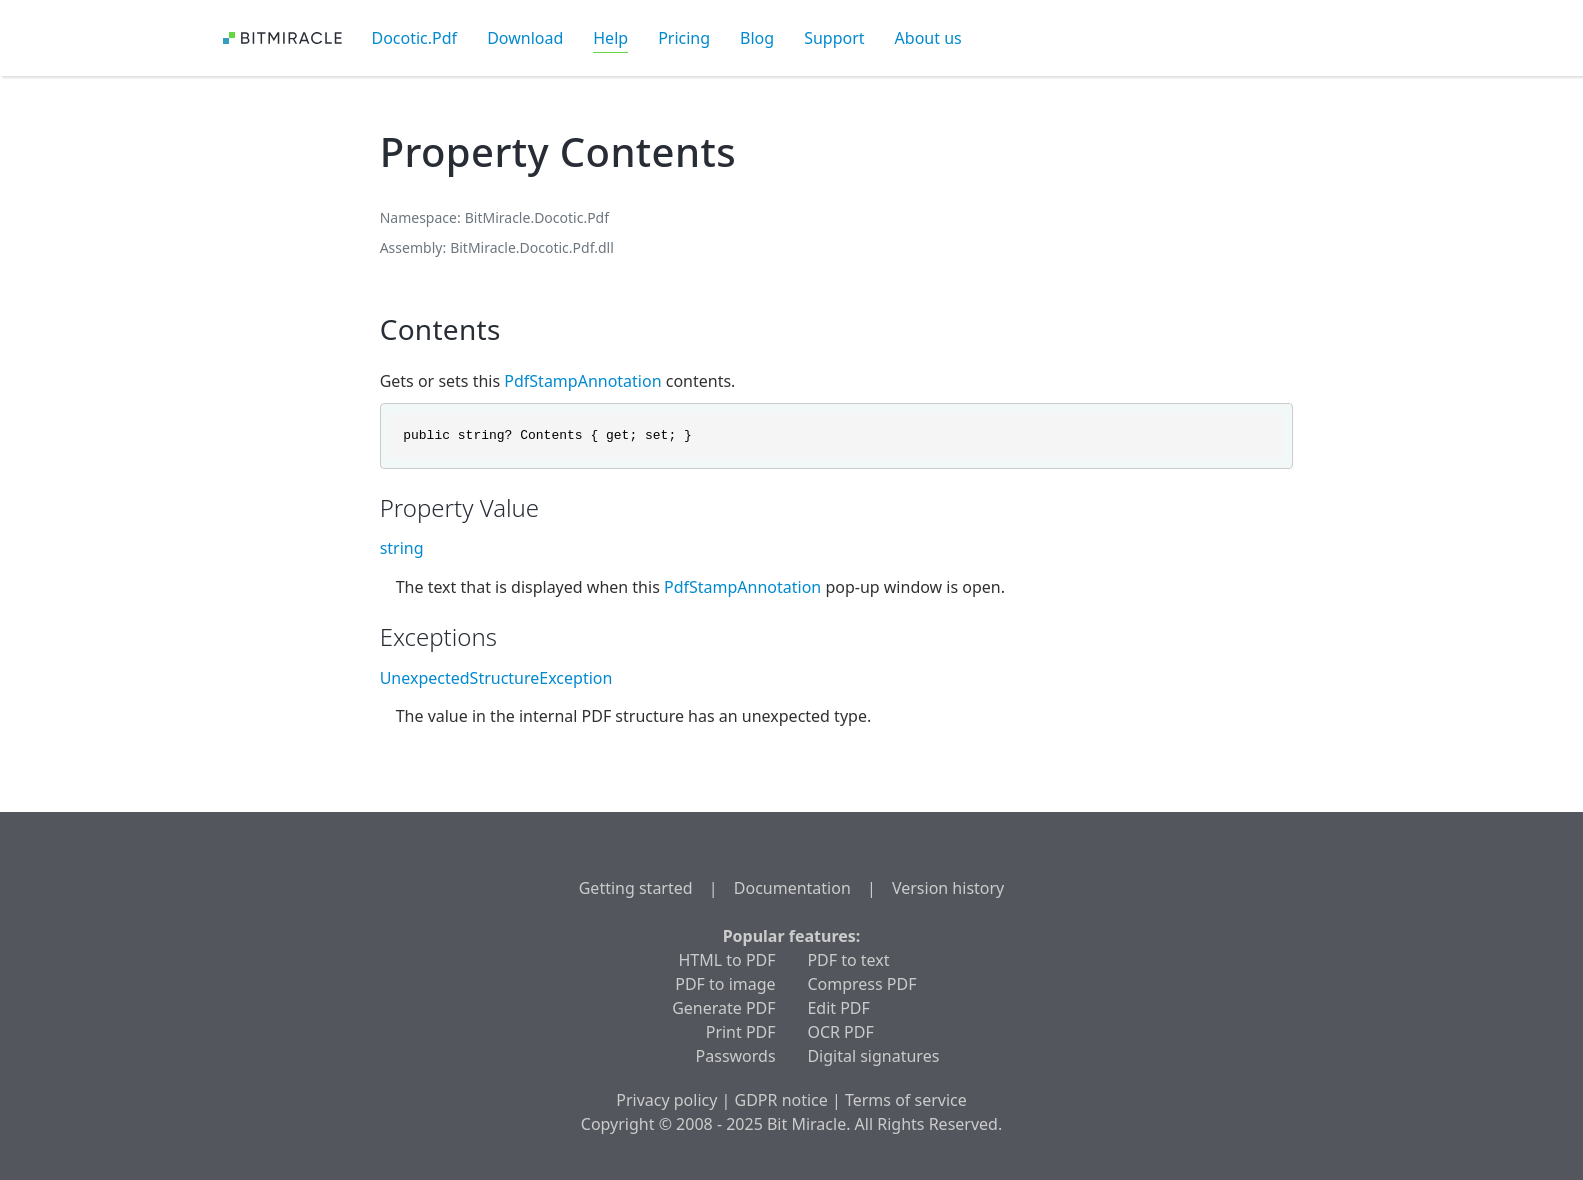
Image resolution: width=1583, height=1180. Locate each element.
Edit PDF (838, 1008)
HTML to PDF (727, 960)
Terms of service (906, 1100)
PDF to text (848, 960)
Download (525, 38)
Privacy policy (666, 1100)
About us (928, 38)
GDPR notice (781, 1100)
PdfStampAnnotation (582, 381)
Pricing (684, 38)
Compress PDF (861, 984)
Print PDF (741, 1032)
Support (834, 38)
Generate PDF (723, 1008)
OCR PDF (840, 1032)
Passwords (736, 1056)
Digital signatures (873, 1056)
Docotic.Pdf (415, 38)
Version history (948, 888)
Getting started (636, 888)
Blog (757, 38)
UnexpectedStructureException (496, 678)
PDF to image (725, 984)
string (402, 548)
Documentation (792, 888)
